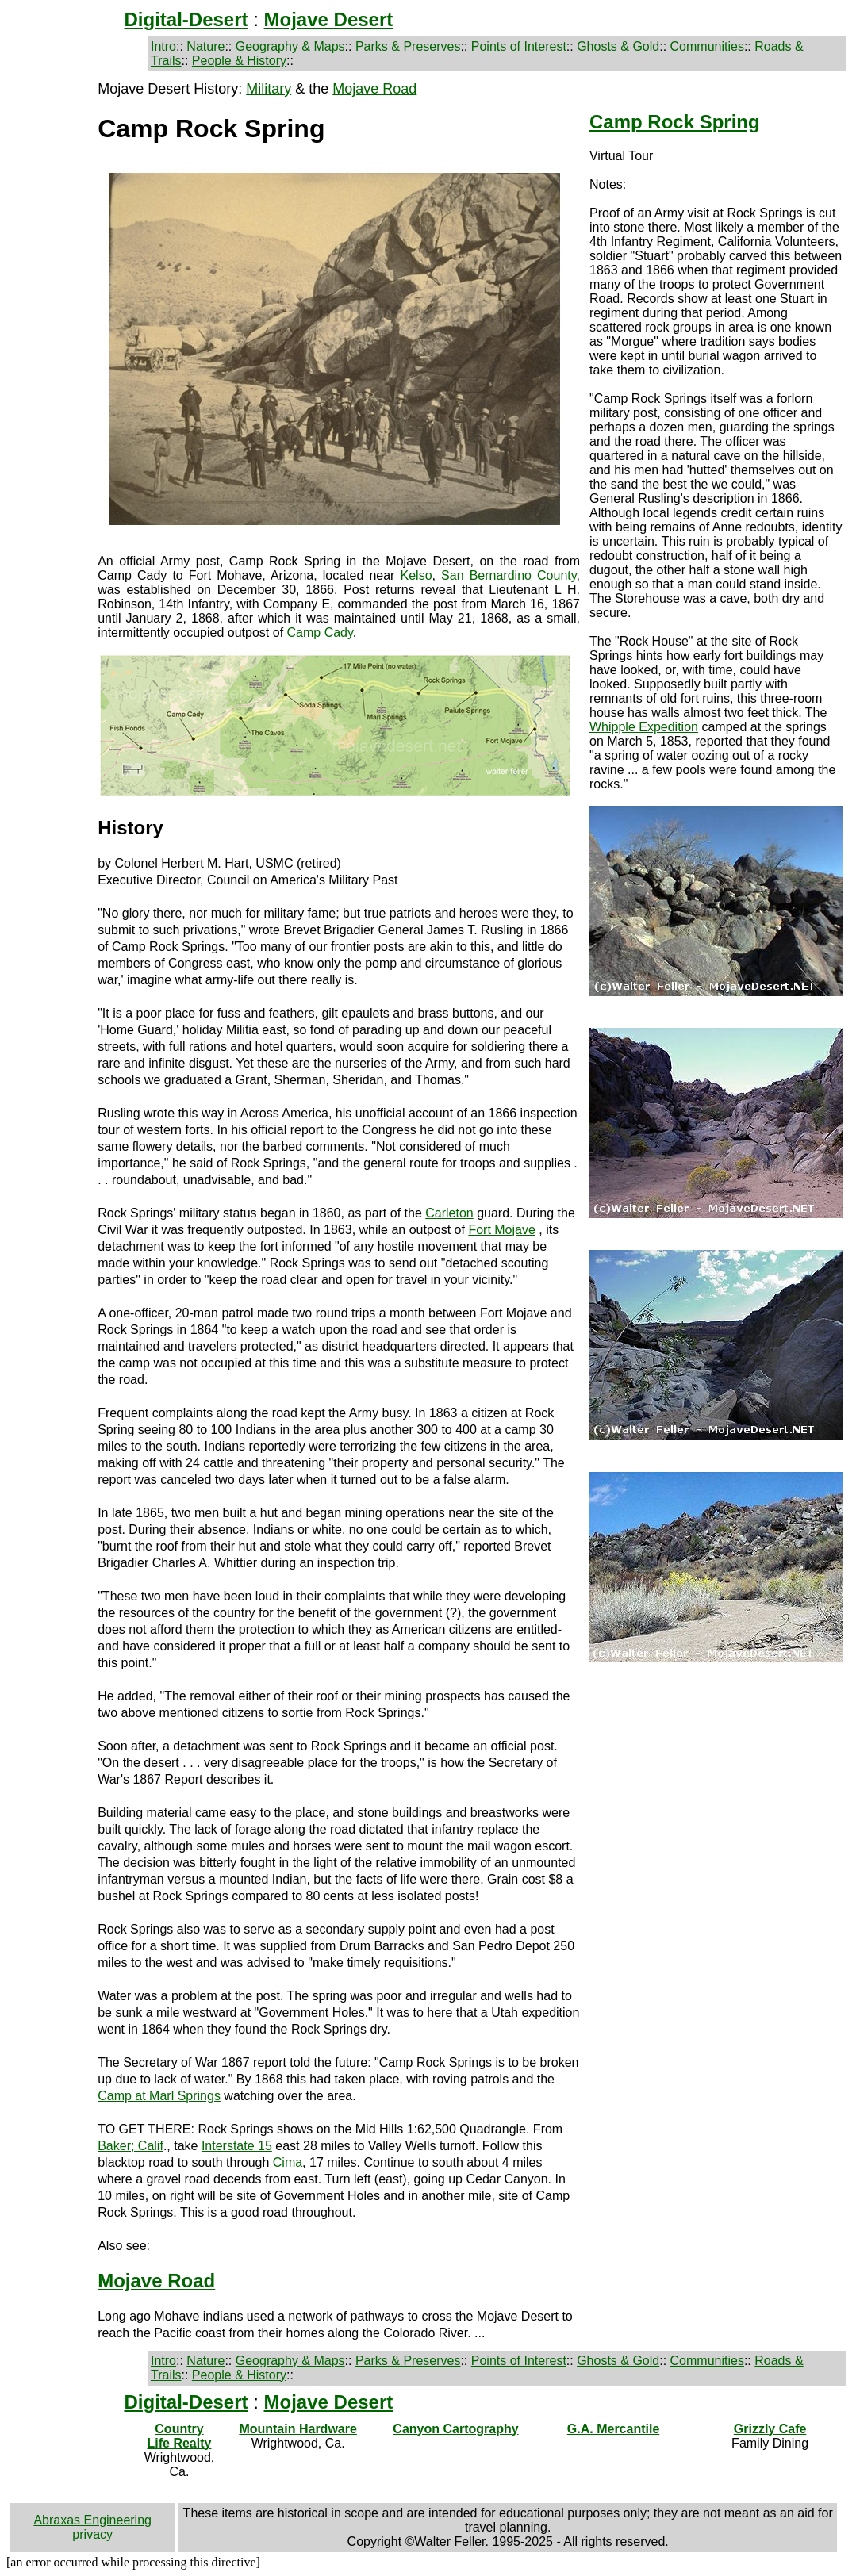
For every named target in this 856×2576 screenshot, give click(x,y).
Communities (707, 46)
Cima (287, 2162)
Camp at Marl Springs (159, 2096)
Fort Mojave (501, 1229)
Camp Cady (320, 632)
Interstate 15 (237, 2145)
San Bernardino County (508, 575)
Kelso (416, 575)
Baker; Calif (130, 2145)
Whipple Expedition (643, 727)
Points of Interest (518, 46)
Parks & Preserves (407, 46)
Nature (205, 46)
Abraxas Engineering (92, 2520)
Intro (163, 46)
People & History (239, 60)
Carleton (449, 1213)
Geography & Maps (290, 46)
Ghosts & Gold (618, 46)
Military (268, 89)
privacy (92, 2534)
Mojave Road (374, 89)
